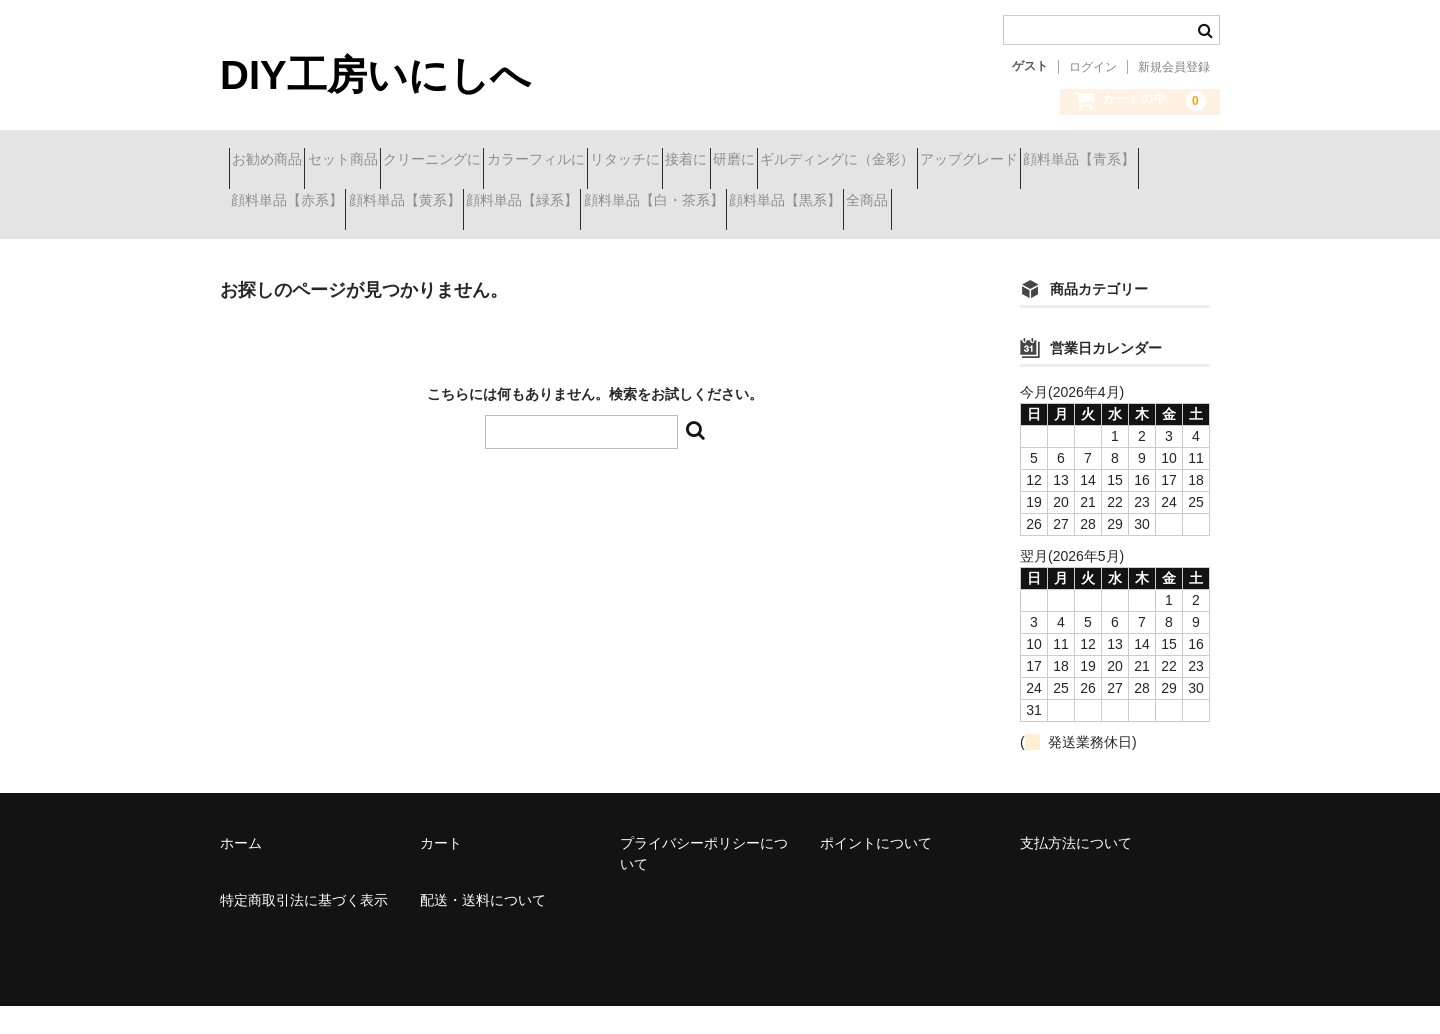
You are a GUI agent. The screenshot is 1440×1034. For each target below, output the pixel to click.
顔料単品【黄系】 (741, 204)
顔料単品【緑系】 (894, 204)
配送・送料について (483, 928)
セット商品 (387, 162)
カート (441, 871)
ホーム (241, 871)
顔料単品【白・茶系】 (1061, 204)
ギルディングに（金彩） (1095, 162)
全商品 (414, 246)
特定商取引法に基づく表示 (304, 928)
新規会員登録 (1174, 67)
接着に (873, 162)
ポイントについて (876, 871)
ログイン (1093, 67)
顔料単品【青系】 (435, 204)
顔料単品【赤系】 (588, 204)
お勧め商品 (276, 162)
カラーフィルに (651, 162)
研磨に (956, 162)
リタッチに (776, 162)
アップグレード (289, 204)
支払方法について (1076, 871)
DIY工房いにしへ (375, 75)
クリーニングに (512, 162)
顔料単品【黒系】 (296, 246)
